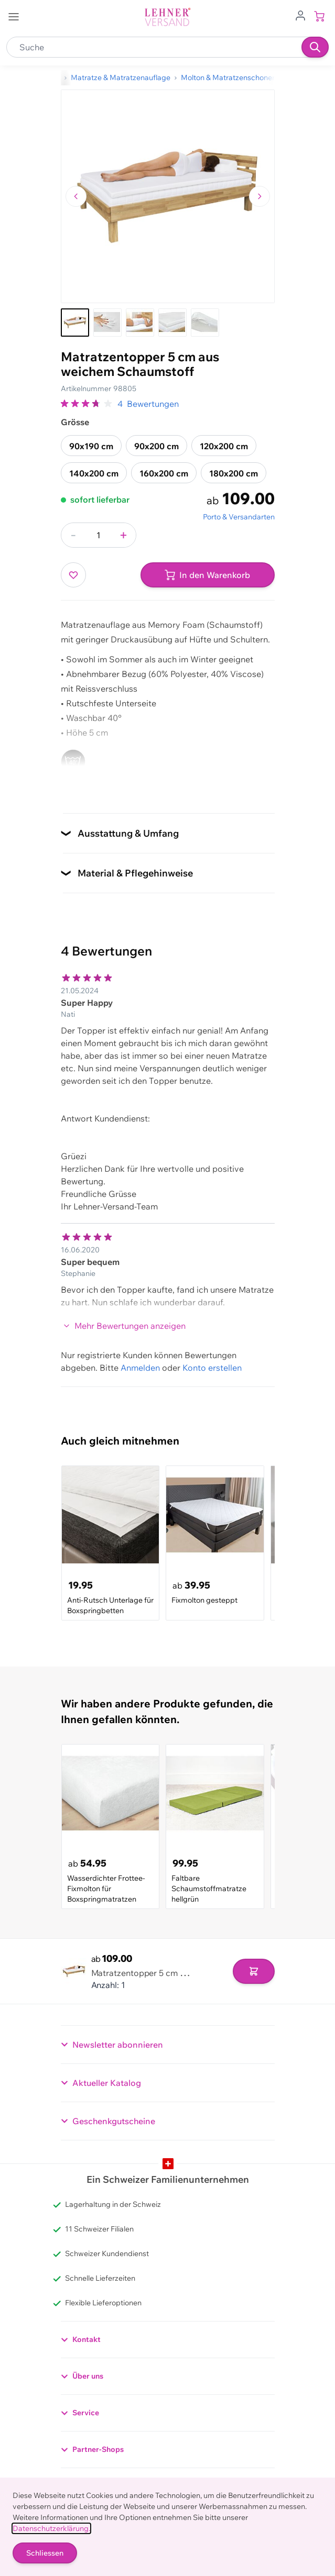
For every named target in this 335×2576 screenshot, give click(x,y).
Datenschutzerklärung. (51, 2528)
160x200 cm (163, 473)
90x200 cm (156, 446)
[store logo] (168, 17)
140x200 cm (93, 473)
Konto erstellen (212, 1367)
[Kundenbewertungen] (168, 1134)
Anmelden (140, 1367)
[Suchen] (315, 47)
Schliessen (44, 2553)
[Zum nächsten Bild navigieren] (259, 196)
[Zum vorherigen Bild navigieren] (76, 196)
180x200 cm (233, 473)
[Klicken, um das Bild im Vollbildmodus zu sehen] (167, 196)
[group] (87, 403)
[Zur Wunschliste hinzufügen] (73, 574)
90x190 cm (91, 446)
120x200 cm (224, 446)
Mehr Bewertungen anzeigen (124, 1325)
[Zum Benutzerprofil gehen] (300, 14)
